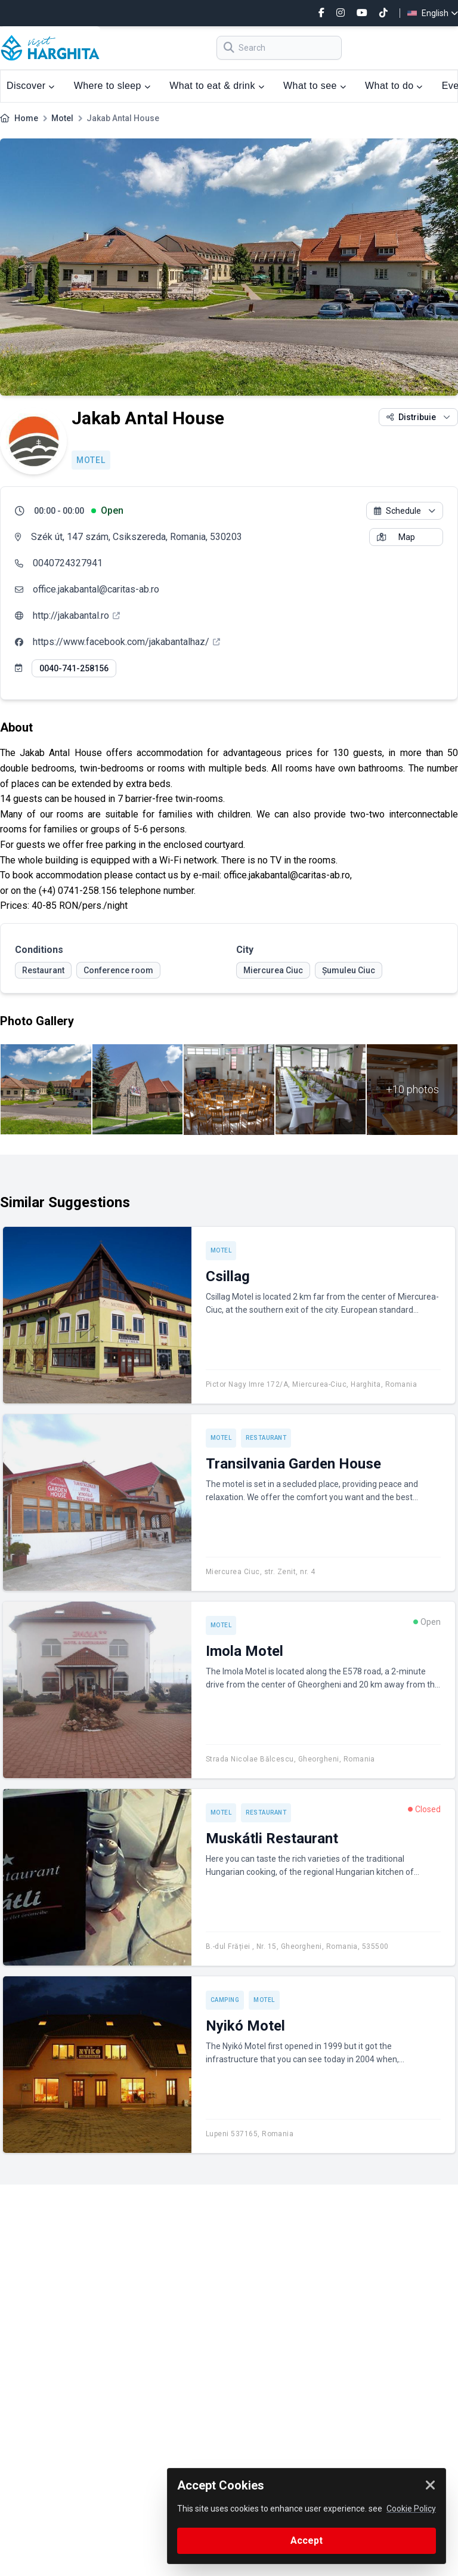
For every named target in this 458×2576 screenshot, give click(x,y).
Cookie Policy (411, 2508)
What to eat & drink (216, 86)
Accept (306, 2540)
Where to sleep (112, 86)
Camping (225, 2000)
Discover (31, 86)
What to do (394, 86)
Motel (62, 118)
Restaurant (266, 1437)
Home (26, 118)
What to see (314, 86)
